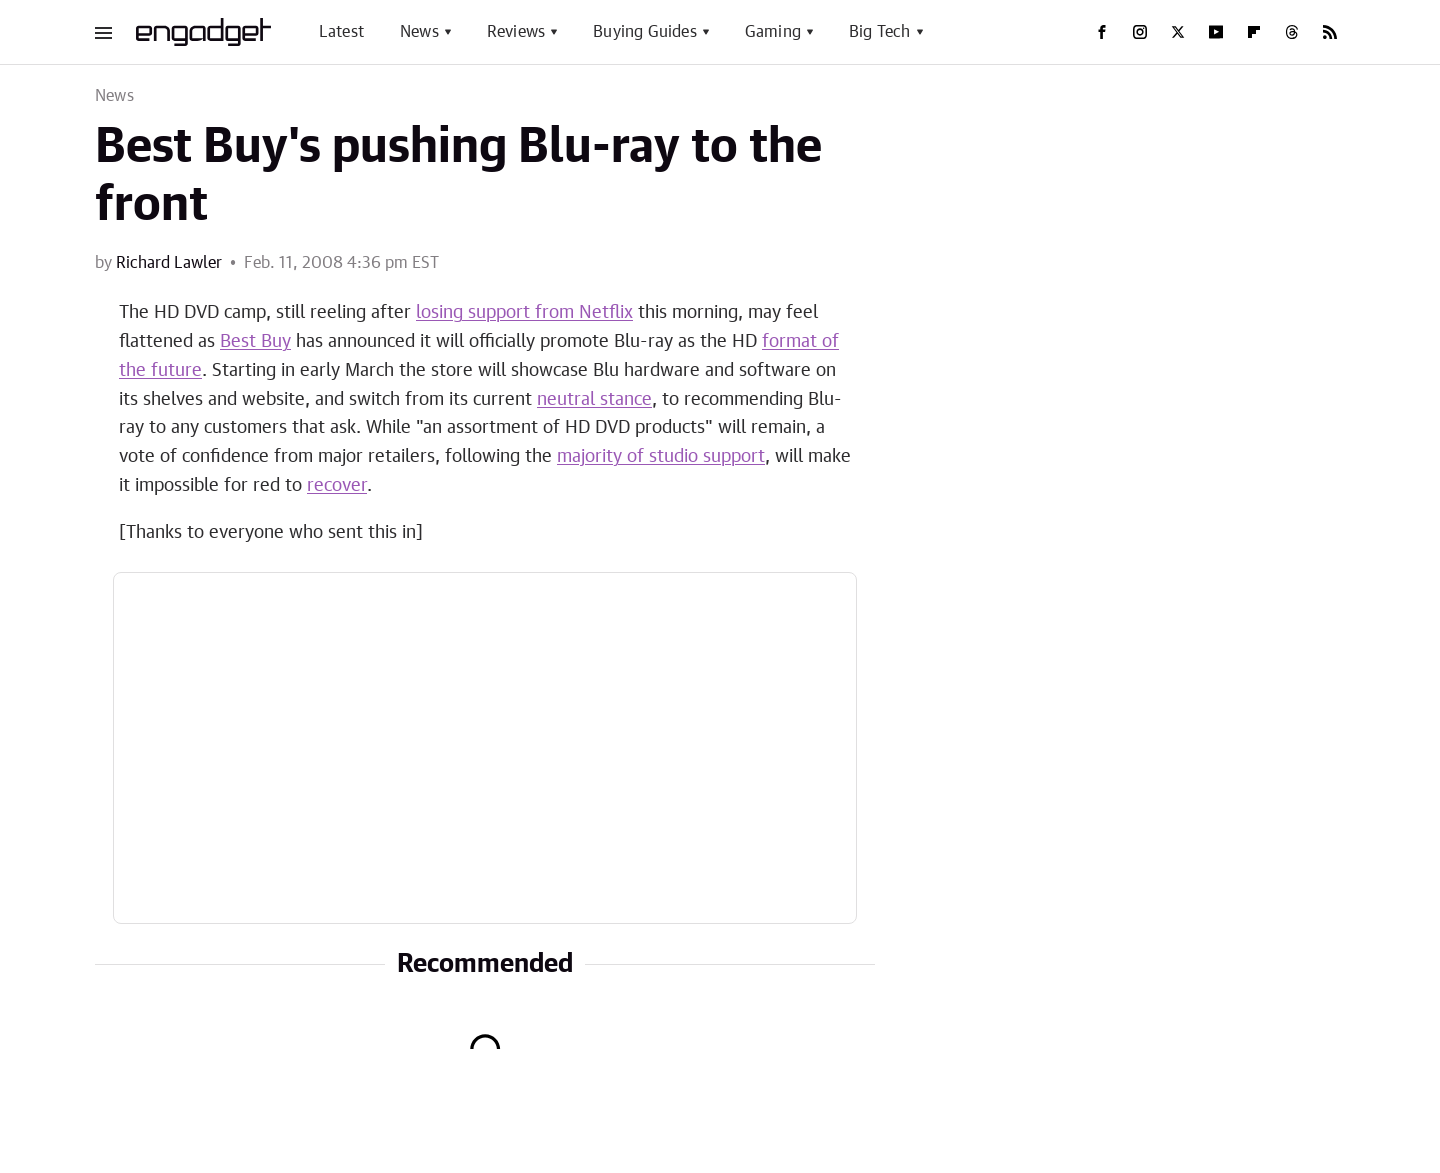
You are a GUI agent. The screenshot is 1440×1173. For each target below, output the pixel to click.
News (419, 32)
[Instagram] (1140, 32)
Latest (341, 32)
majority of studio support (661, 457)
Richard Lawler (169, 263)
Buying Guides (645, 32)
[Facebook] (1102, 32)
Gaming (773, 32)
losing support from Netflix (524, 313)
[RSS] (1330, 32)
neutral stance (594, 400)
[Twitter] (1178, 32)
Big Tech (880, 32)
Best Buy (255, 342)
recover (337, 486)
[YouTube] (1216, 32)
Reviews (516, 32)
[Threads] (1292, 32)
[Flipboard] (1254, 32)
